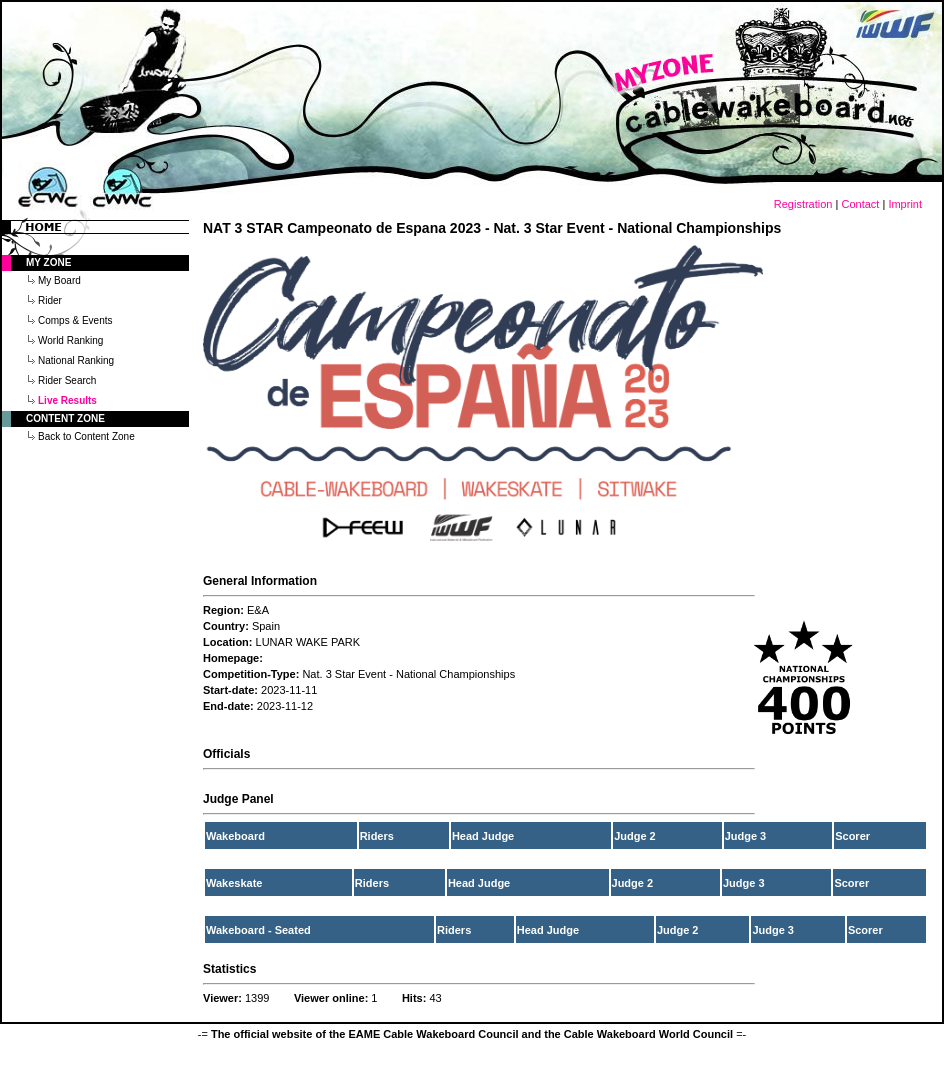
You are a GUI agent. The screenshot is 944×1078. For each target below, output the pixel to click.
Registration (803, 204)
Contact (860, 204)
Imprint (905, 204)
